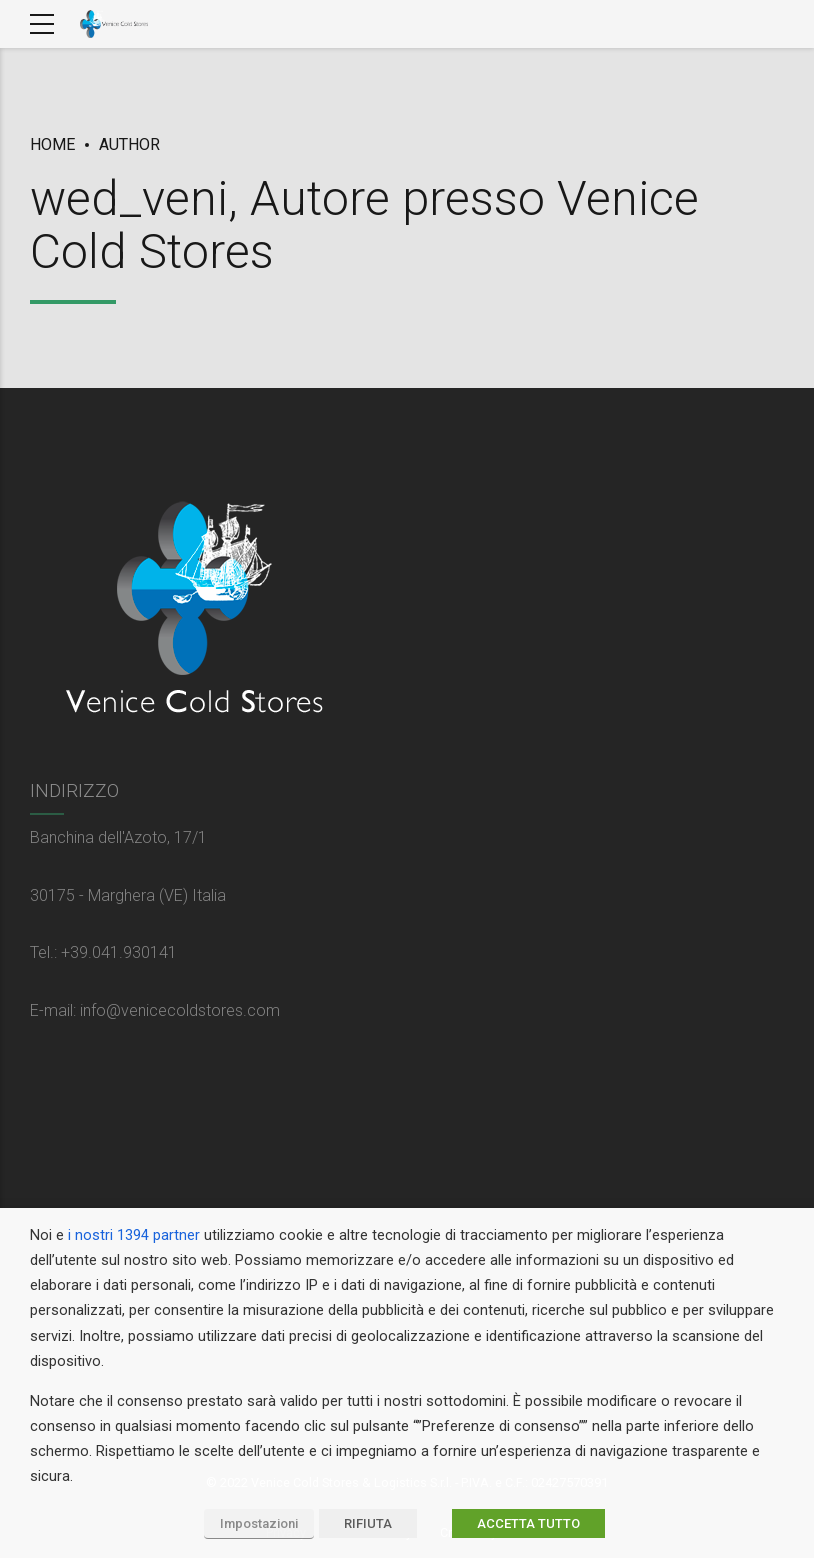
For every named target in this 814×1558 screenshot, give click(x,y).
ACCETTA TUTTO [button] (528, 1523)
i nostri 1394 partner (134, 1235)
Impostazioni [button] (259, 1523)
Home (52, 144)
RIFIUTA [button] (368, 1523)
